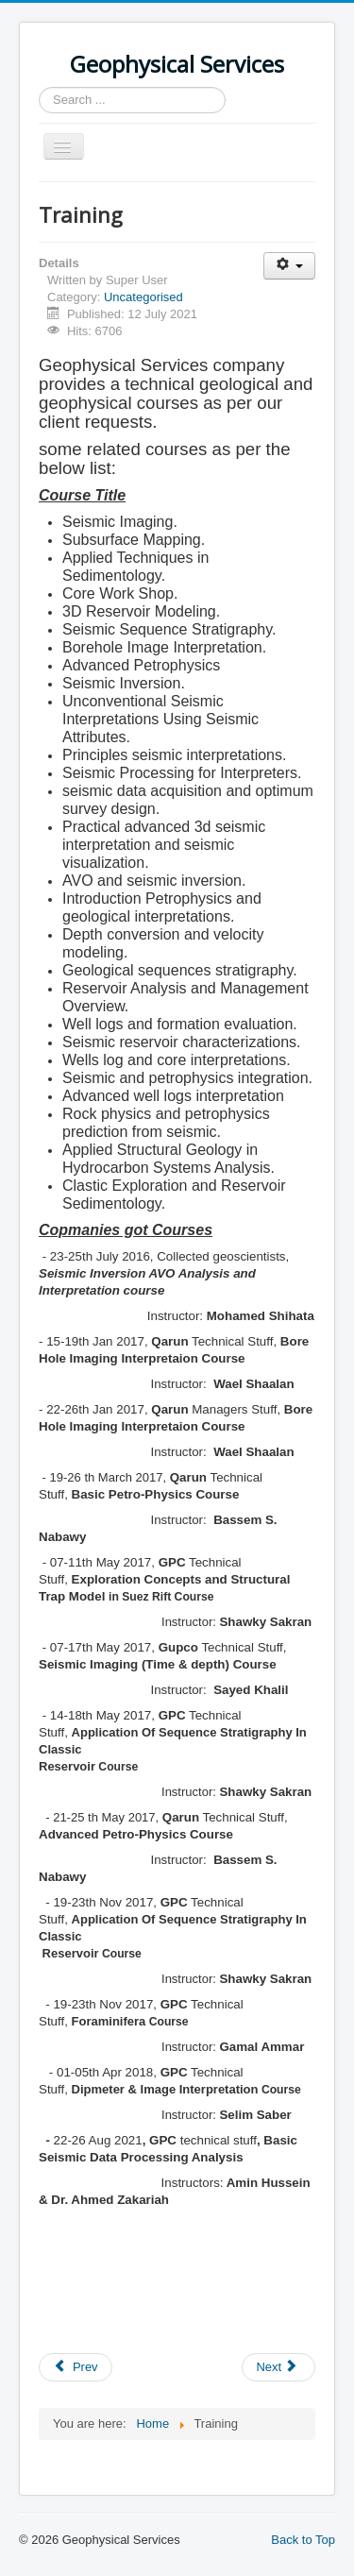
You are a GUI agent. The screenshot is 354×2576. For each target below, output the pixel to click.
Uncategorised (143, 297)
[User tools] (289, 266)
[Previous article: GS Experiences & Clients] (75, 2367)
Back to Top (303, 2540)
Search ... (39, 87)
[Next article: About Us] (278, 2367)
